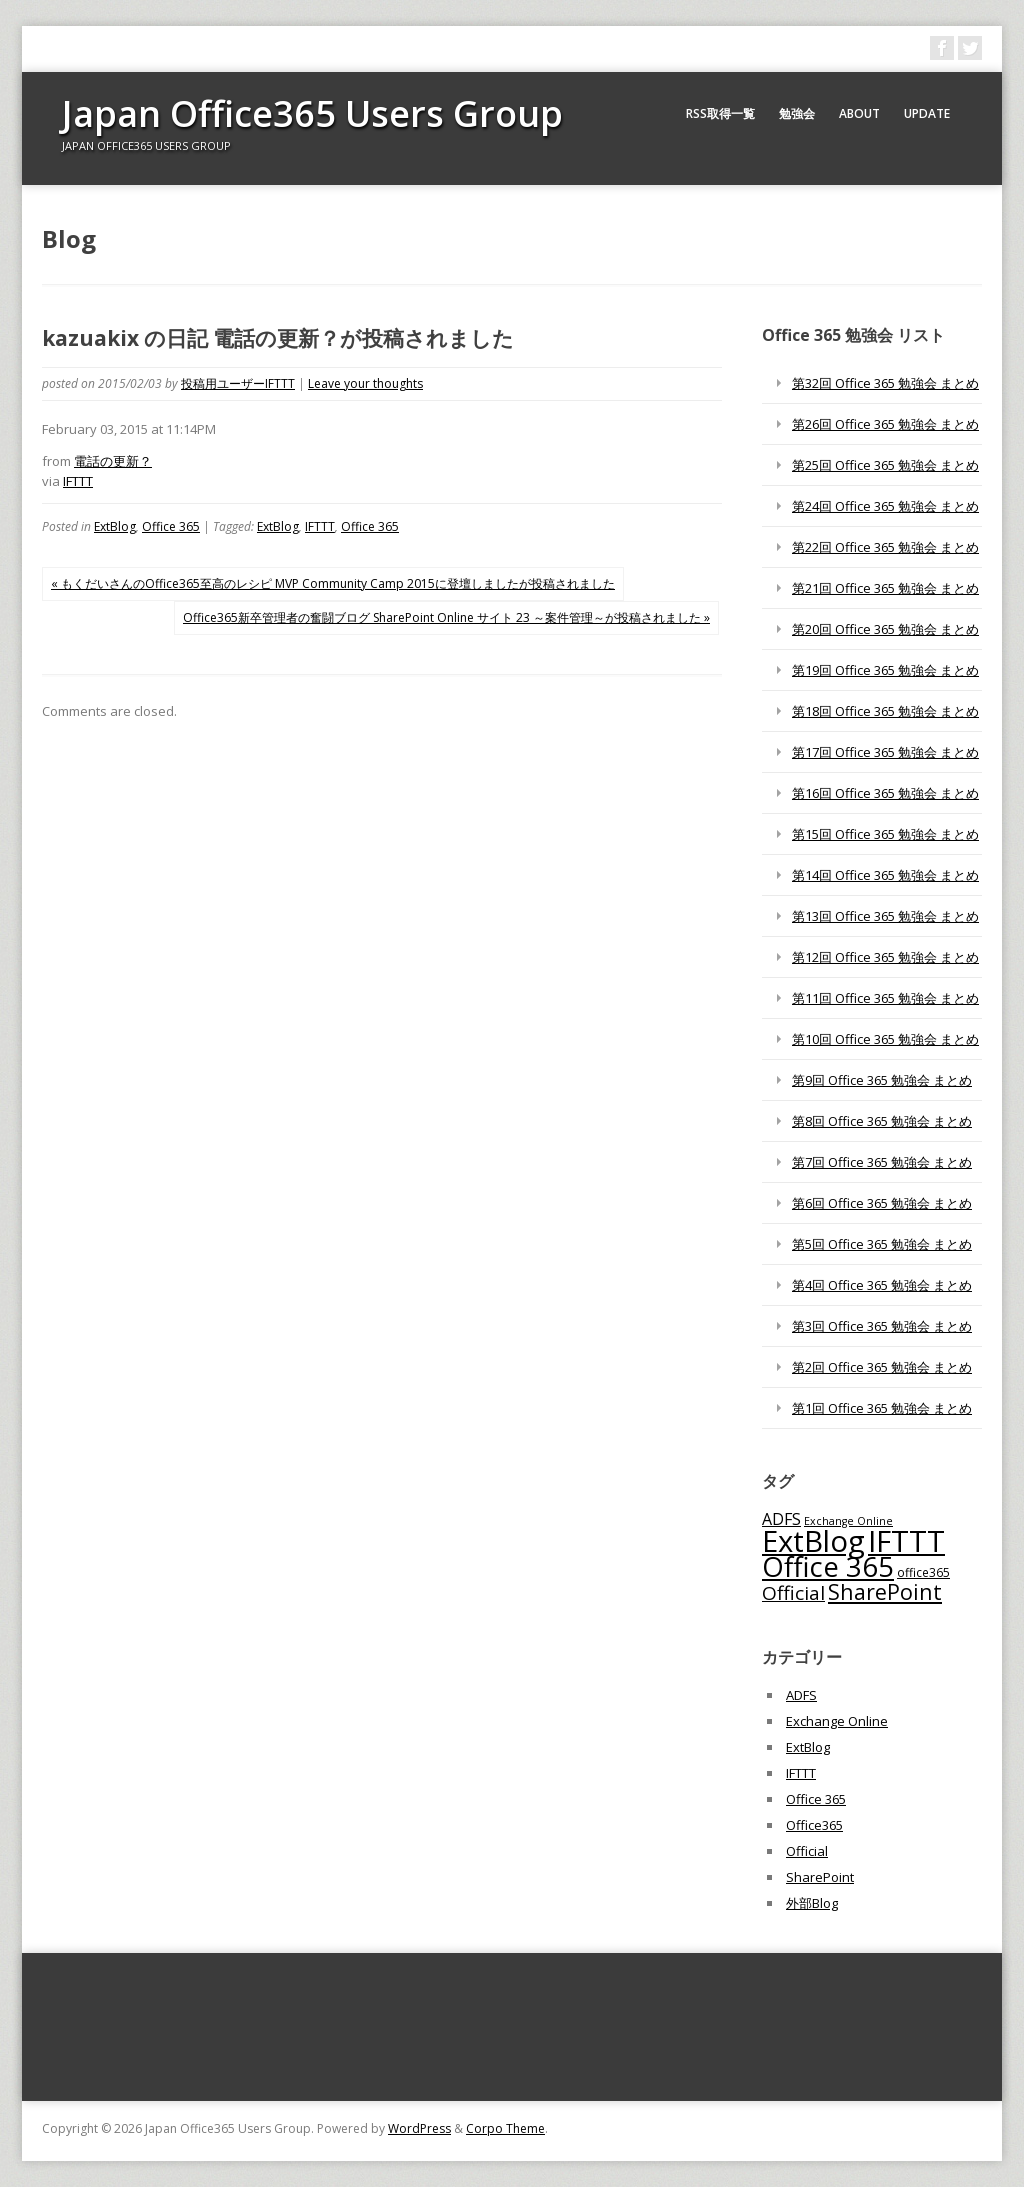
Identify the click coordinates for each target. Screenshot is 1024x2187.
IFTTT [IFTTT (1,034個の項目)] (906, 1541)
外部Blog (812, 1903)
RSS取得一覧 (720, 113)
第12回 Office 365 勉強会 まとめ (885, 957)
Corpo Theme (505, 2128)
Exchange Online (837, 1721)
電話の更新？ (113, 461)
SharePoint (820, 1877)
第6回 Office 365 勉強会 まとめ (882, 1203)
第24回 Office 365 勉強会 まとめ (885, 506)
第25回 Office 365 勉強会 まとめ (885, 465)
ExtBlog (115, 526)
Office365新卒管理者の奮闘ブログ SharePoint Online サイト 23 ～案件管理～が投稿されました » (446, 617)
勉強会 (797, 113)
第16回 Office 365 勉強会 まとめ (885, 793)
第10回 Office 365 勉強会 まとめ (885, 1039)
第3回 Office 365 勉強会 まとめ (882, 1326)
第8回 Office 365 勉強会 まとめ (882, 1121)
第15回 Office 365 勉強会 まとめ (885, 834)
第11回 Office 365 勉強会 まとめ (885, 998)
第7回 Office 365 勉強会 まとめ (882, 1162)
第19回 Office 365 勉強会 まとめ (885, 670)
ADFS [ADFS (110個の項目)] (781, 1519)
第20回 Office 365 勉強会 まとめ (885, 629)
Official (807, 1851)
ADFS (801, 1695)
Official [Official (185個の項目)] (793, 1593)
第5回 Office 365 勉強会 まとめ (882, 1244)
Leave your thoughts (365, 383)
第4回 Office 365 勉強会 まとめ (882, 1285)
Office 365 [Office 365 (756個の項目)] (828, 1566)
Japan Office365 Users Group (312, 113)
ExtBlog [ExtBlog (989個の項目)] (813, 1541)
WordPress (419, 2128)
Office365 (814, 1825)
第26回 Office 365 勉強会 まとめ (885, 424)
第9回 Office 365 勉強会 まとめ (882, 1080)
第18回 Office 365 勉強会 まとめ (885, 711)
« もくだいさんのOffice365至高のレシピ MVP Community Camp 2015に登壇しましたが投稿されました (333, 583)
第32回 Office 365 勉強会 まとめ (885, 383)
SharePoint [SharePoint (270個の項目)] (885, 1591)
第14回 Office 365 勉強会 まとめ (885, 875)
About (859, 113)
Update (927, 113)
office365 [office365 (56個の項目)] (923, 1572)
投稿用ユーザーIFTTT (238, 383)
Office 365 (171, 526)
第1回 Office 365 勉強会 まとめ (882, 1408)
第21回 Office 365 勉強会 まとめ (885, 588)
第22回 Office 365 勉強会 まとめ (885, 547)
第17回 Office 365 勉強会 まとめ (885, 752)
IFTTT (78, 481)
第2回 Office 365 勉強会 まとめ (882, 1367)
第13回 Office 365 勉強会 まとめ (885, 916)
